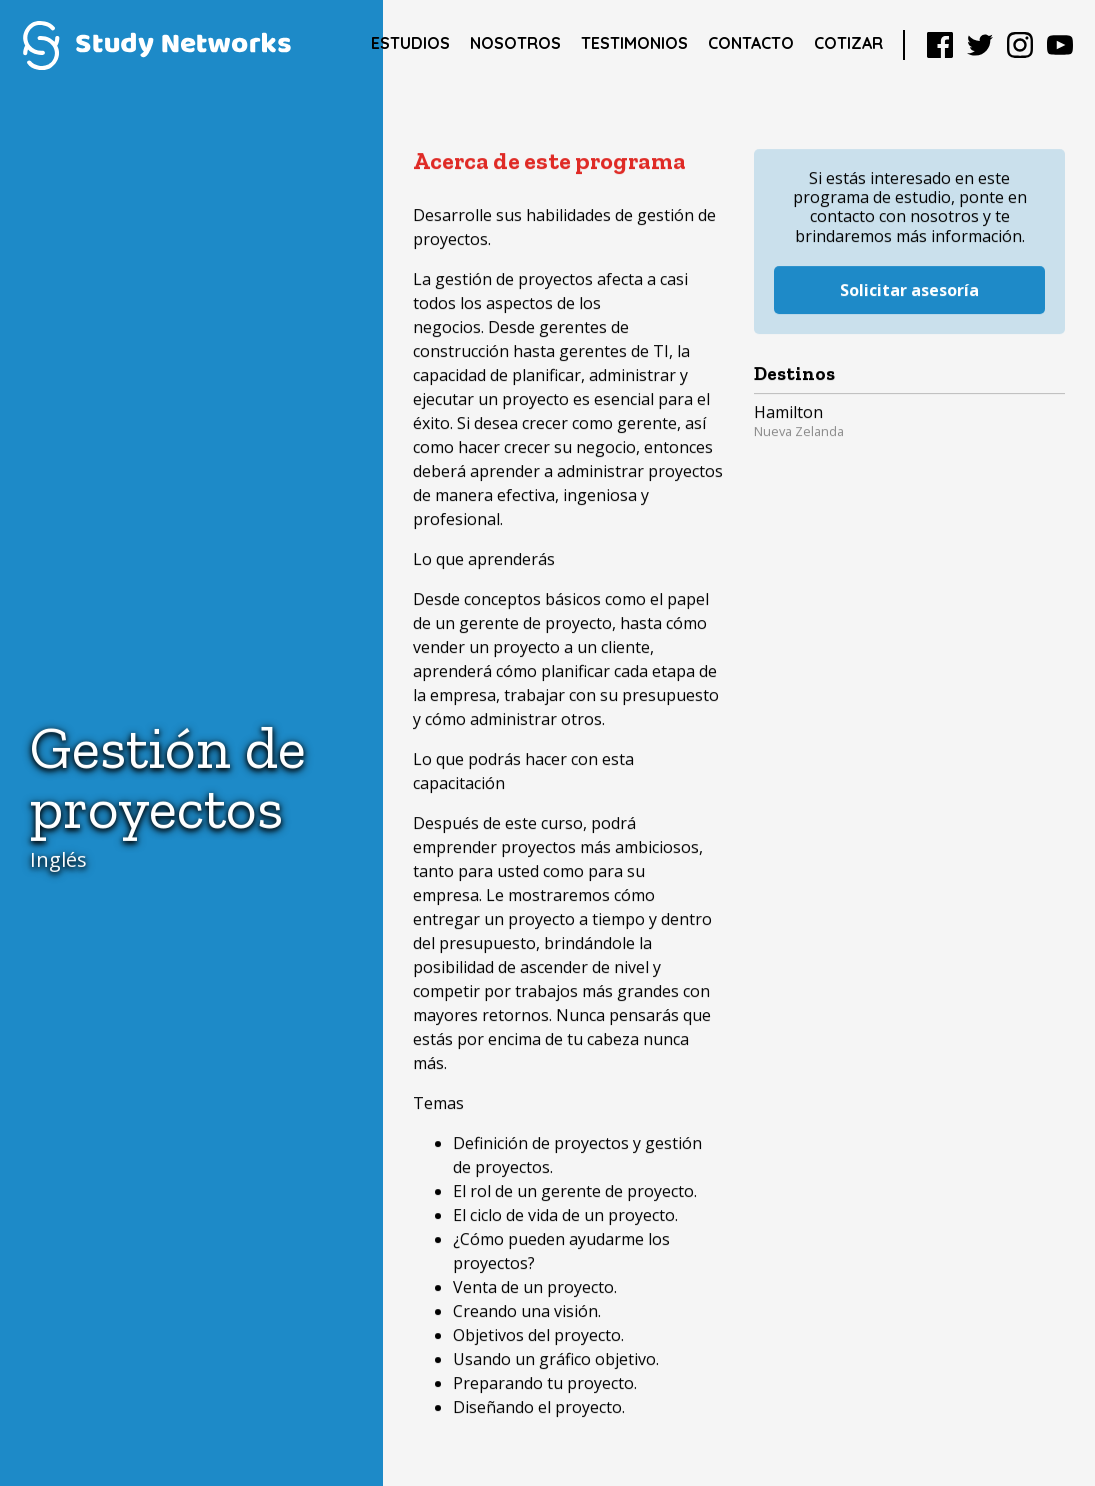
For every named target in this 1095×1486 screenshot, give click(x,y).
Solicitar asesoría (909, 271)
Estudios (410, 43)
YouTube (1060, 45)
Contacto (751, 43)
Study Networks (156, 45)
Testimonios (634, 43)
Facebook (940, 45)
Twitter (980, 45)
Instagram (1020, 45)
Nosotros (515, 43)
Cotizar (848, 43)
